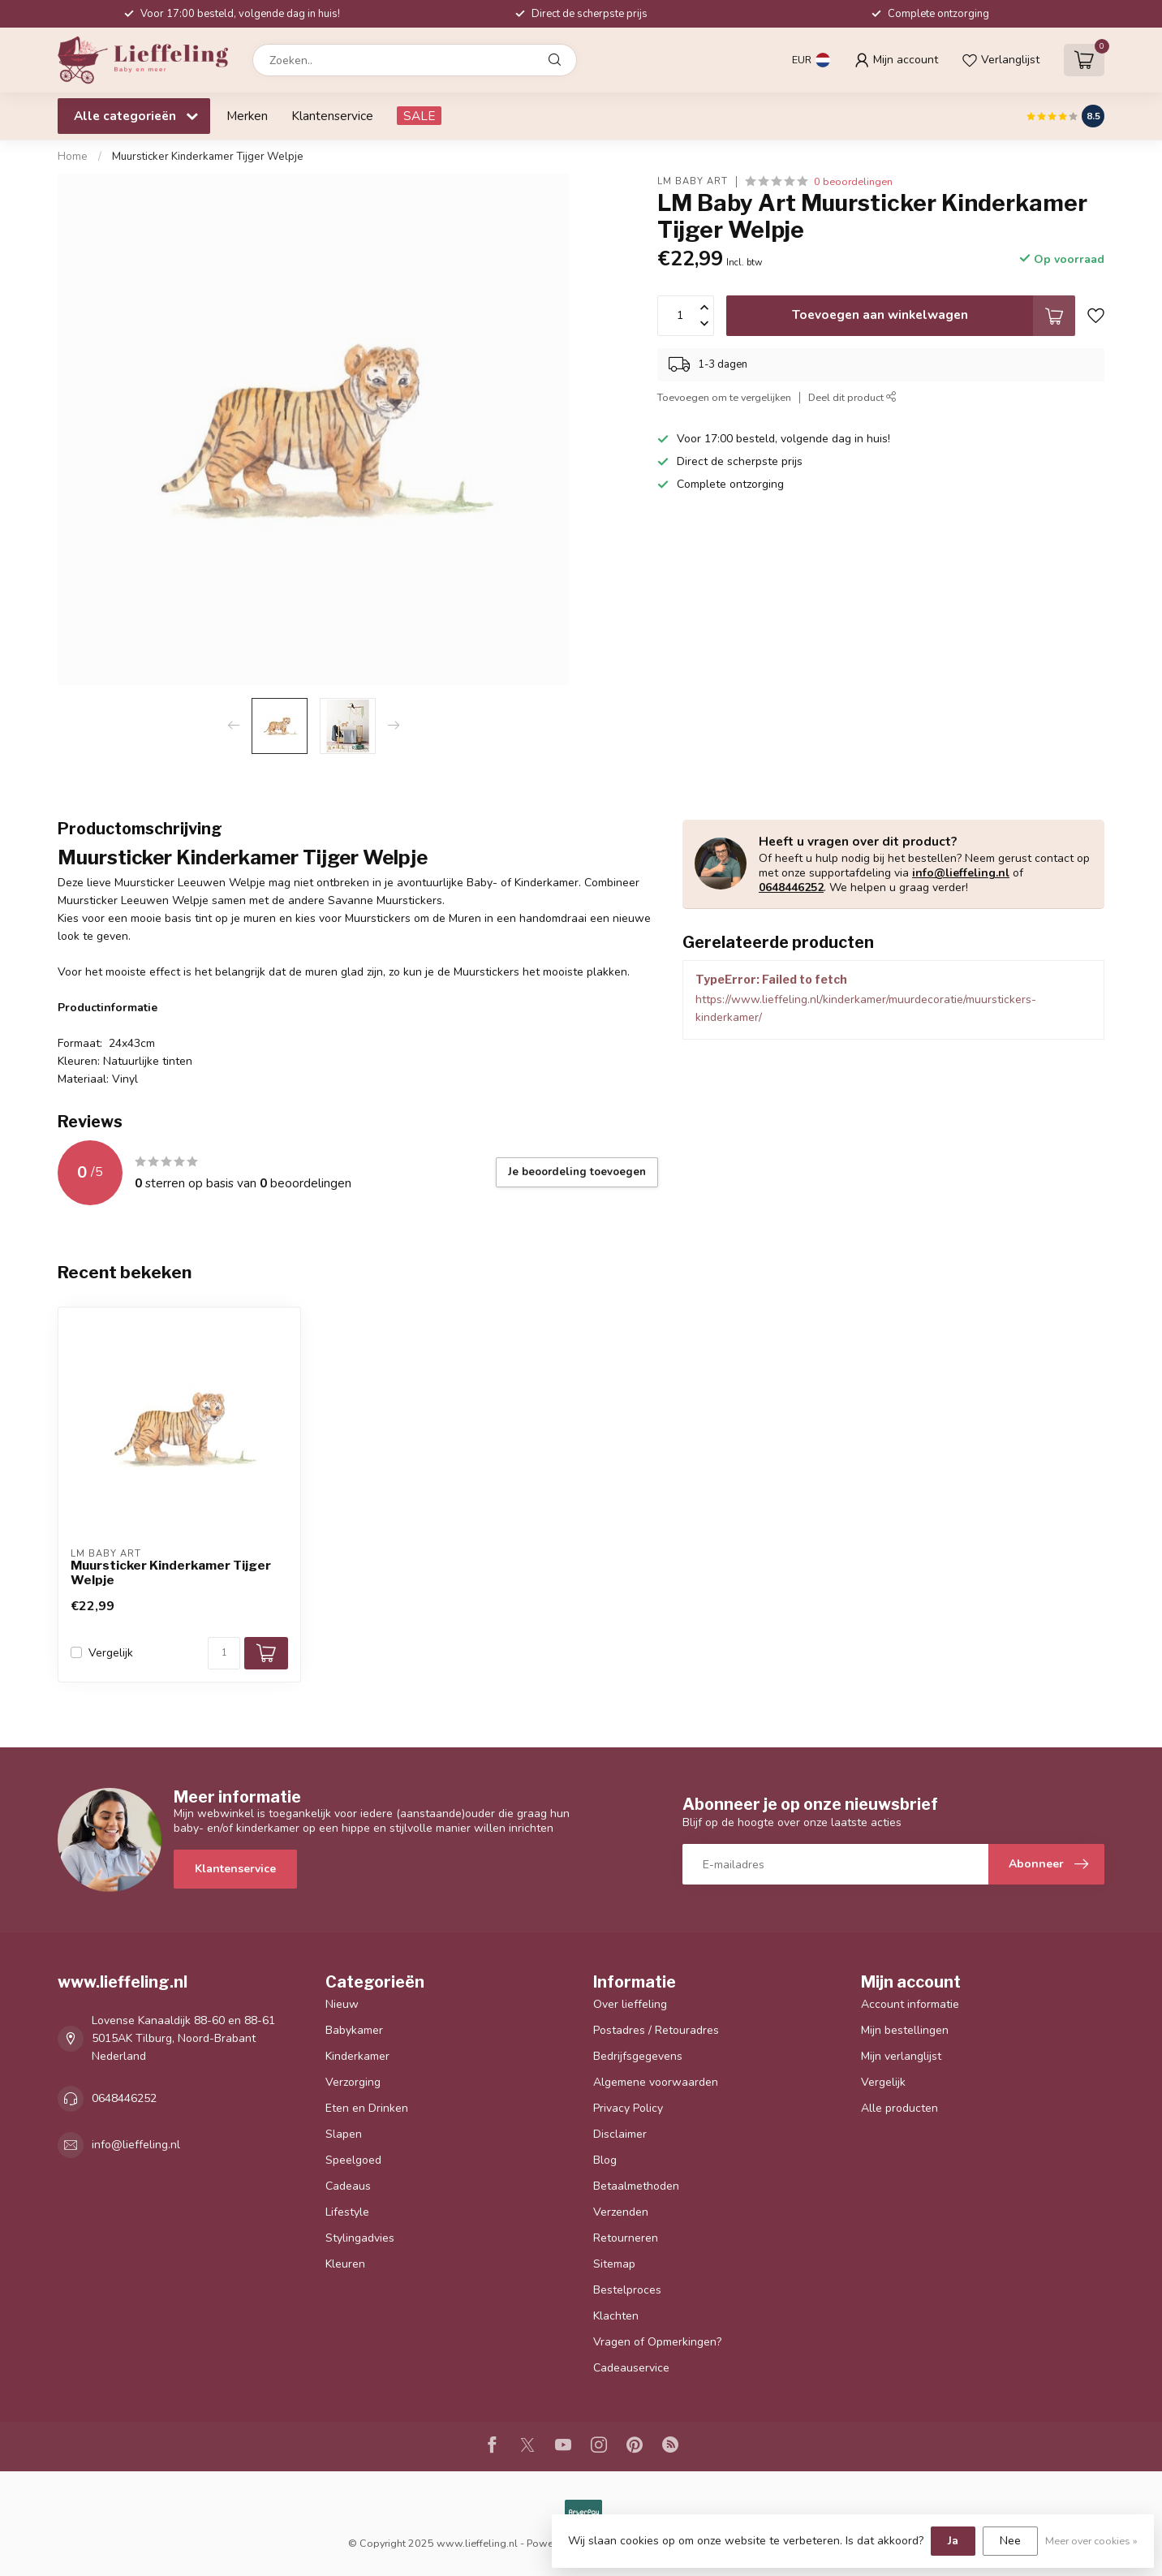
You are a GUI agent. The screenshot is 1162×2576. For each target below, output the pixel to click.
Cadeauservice (631, 2368)
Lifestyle (347, 2212)
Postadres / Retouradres (656, 2030)
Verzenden (620, 2212)
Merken (247, 115)
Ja (953, 2540)
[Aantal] (224, 1653)
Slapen (343, 2134)
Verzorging (353, 2082)
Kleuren (345, 2264)
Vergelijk (110, 1653)
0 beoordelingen (853, 181)
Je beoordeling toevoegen (577, 1172)
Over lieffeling (630, 2004)
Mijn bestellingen (905, 2030)
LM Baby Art (692, 181)
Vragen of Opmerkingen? (657, 2342)
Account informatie (910, 2004)
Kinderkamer (357, 2056)
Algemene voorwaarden (655, 2082)
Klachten (616, 2316)
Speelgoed (353, 2160)
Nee (1010, 2540)
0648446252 (791, 887)
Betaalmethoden (636, 2186)
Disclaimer (620, 2134)
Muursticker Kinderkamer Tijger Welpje (207, 156)
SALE (419, 115)
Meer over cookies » (1091, 2541)
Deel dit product (852, 397)
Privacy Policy (628, 2108)
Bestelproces (627, 2290)
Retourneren (625, 2238)
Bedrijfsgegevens (637, 2056)
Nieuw (342, 2004)
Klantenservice (332, 115)
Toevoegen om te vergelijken (724, 397)
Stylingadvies (359, 2238)
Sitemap (614, 2264)
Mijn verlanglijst (901, 2056)
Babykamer (354, 2030)
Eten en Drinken (366, 2108)
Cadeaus (348, 2186)
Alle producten (899, 2108)
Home (73, 156)
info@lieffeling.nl (960, 873)
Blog (605, 2160)
